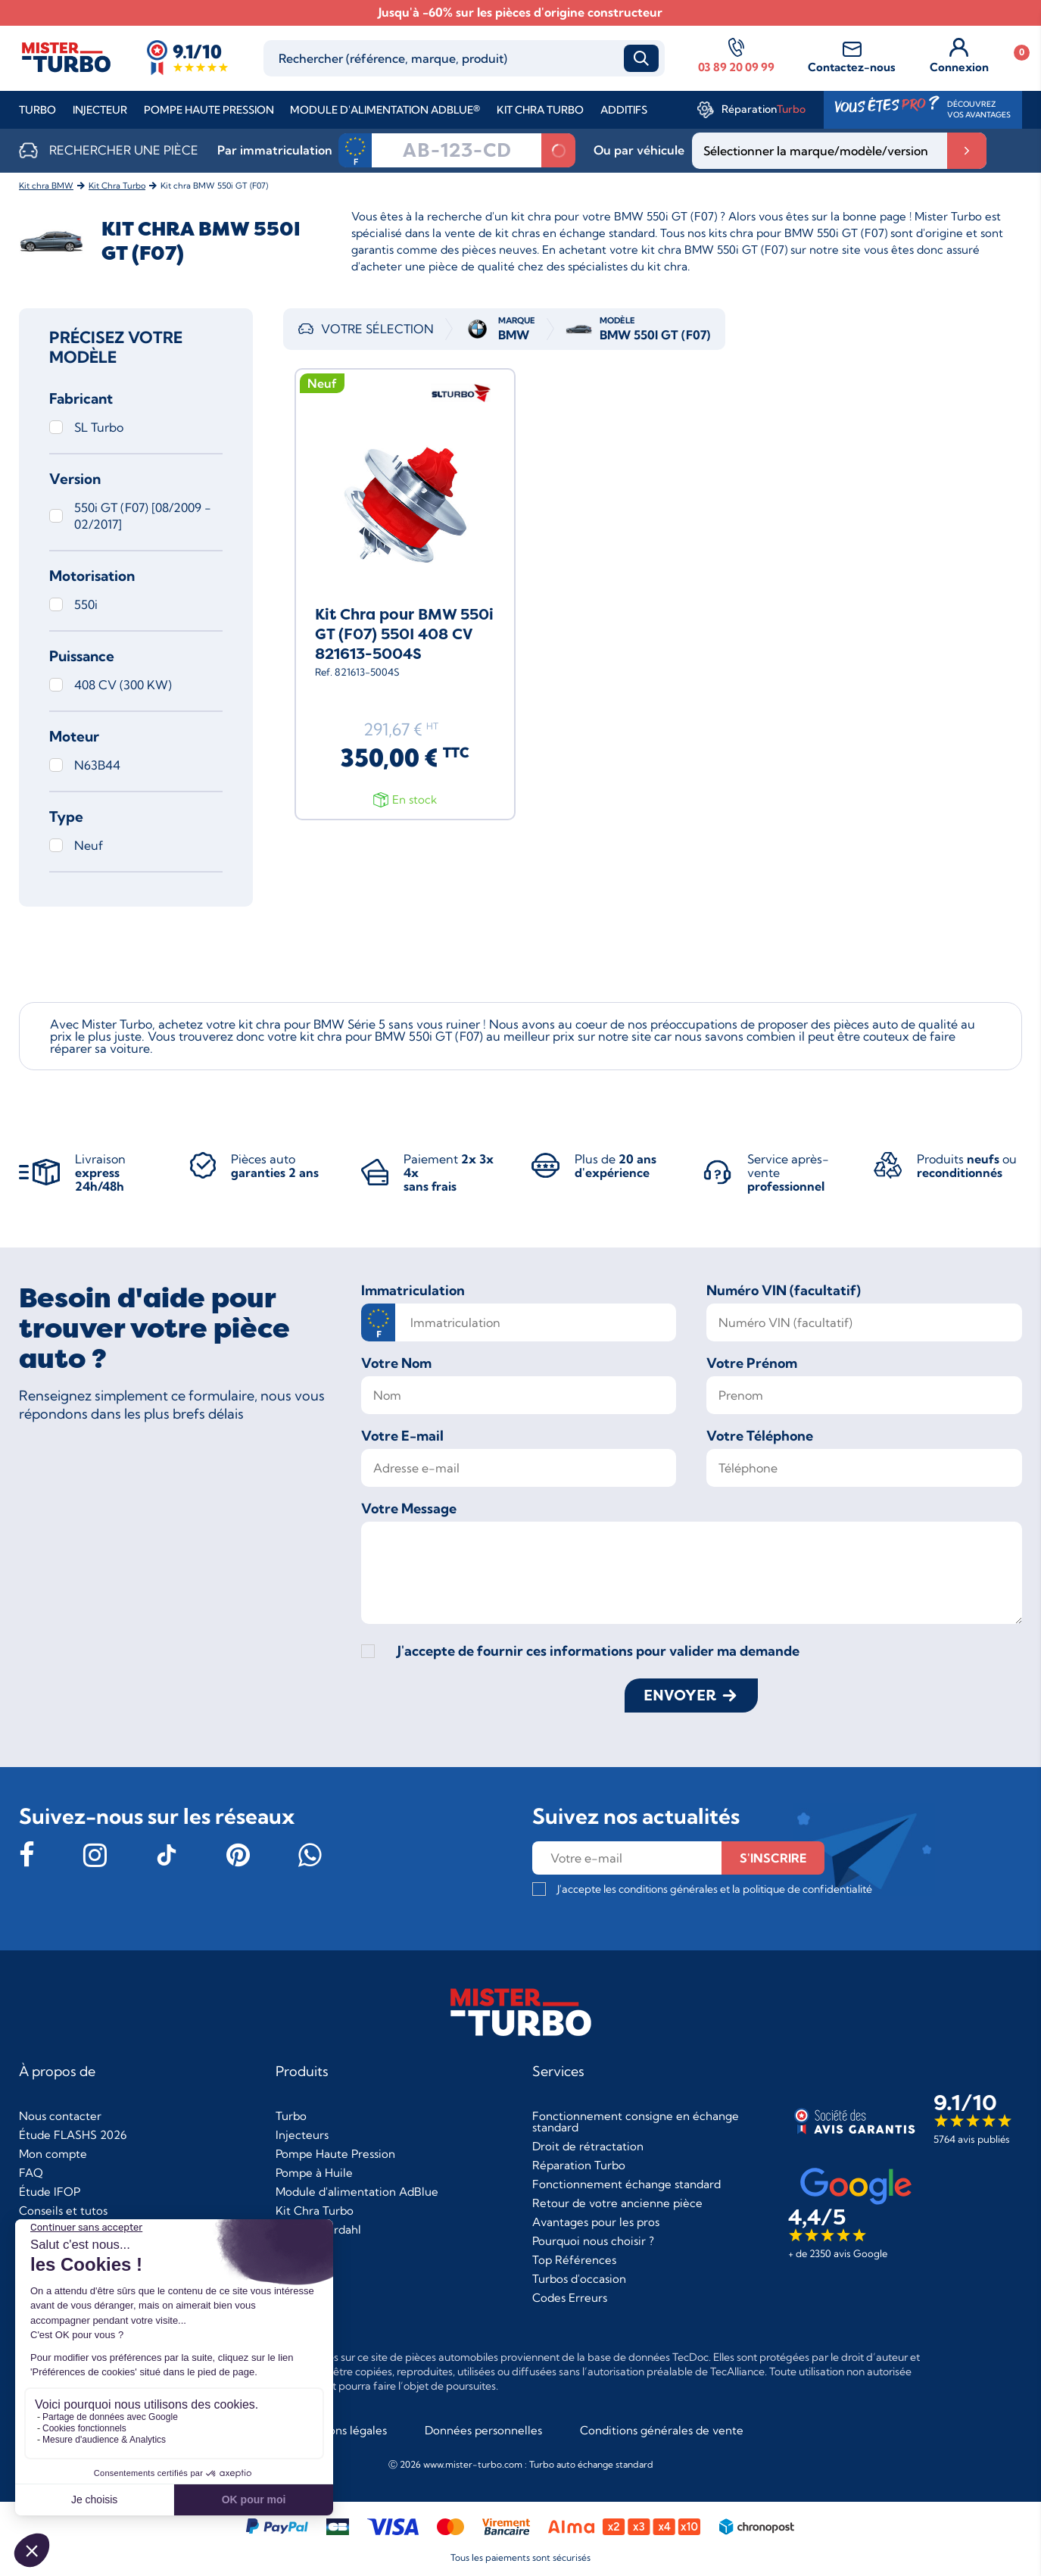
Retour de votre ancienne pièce (617, 2203)
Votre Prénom (751, 1363)
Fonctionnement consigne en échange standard (635, 2121)
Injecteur (100, 110)
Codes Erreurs (569, 2297)
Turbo (37, 110)
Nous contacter (60, 2116)
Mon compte (53, 2154)
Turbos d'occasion (579, 2279)
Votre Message (409, 1509)
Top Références (574, 2260)
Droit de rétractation (588, 2146)
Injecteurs (302, 2135)
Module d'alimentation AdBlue (357, 2191)
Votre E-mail (402, 1436)
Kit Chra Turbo (540, 110)
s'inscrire (773, 1858)
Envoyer (680, 1695)
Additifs (623, 110)
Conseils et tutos (63, 2210)
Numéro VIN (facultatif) (783, 1290)
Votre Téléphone (759, 1436)
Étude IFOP (49, 2191)
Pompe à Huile (314, 2172)
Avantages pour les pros (595, 2222)
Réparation (764, 109)
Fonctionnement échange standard (626, 2184)
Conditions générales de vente (661, 2430)
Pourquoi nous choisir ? (593, 2241)
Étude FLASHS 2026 (72, 2135)
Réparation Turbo (578, 2165)
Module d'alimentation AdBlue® (385, 110)
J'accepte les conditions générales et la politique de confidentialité (714, 1889)
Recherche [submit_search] (641, 58)
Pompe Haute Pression (209, 110)
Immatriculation (413, 1290)
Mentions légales (342, 2430)
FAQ (31, 2172)
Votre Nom (396, 1363)
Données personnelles (483, 2430)
